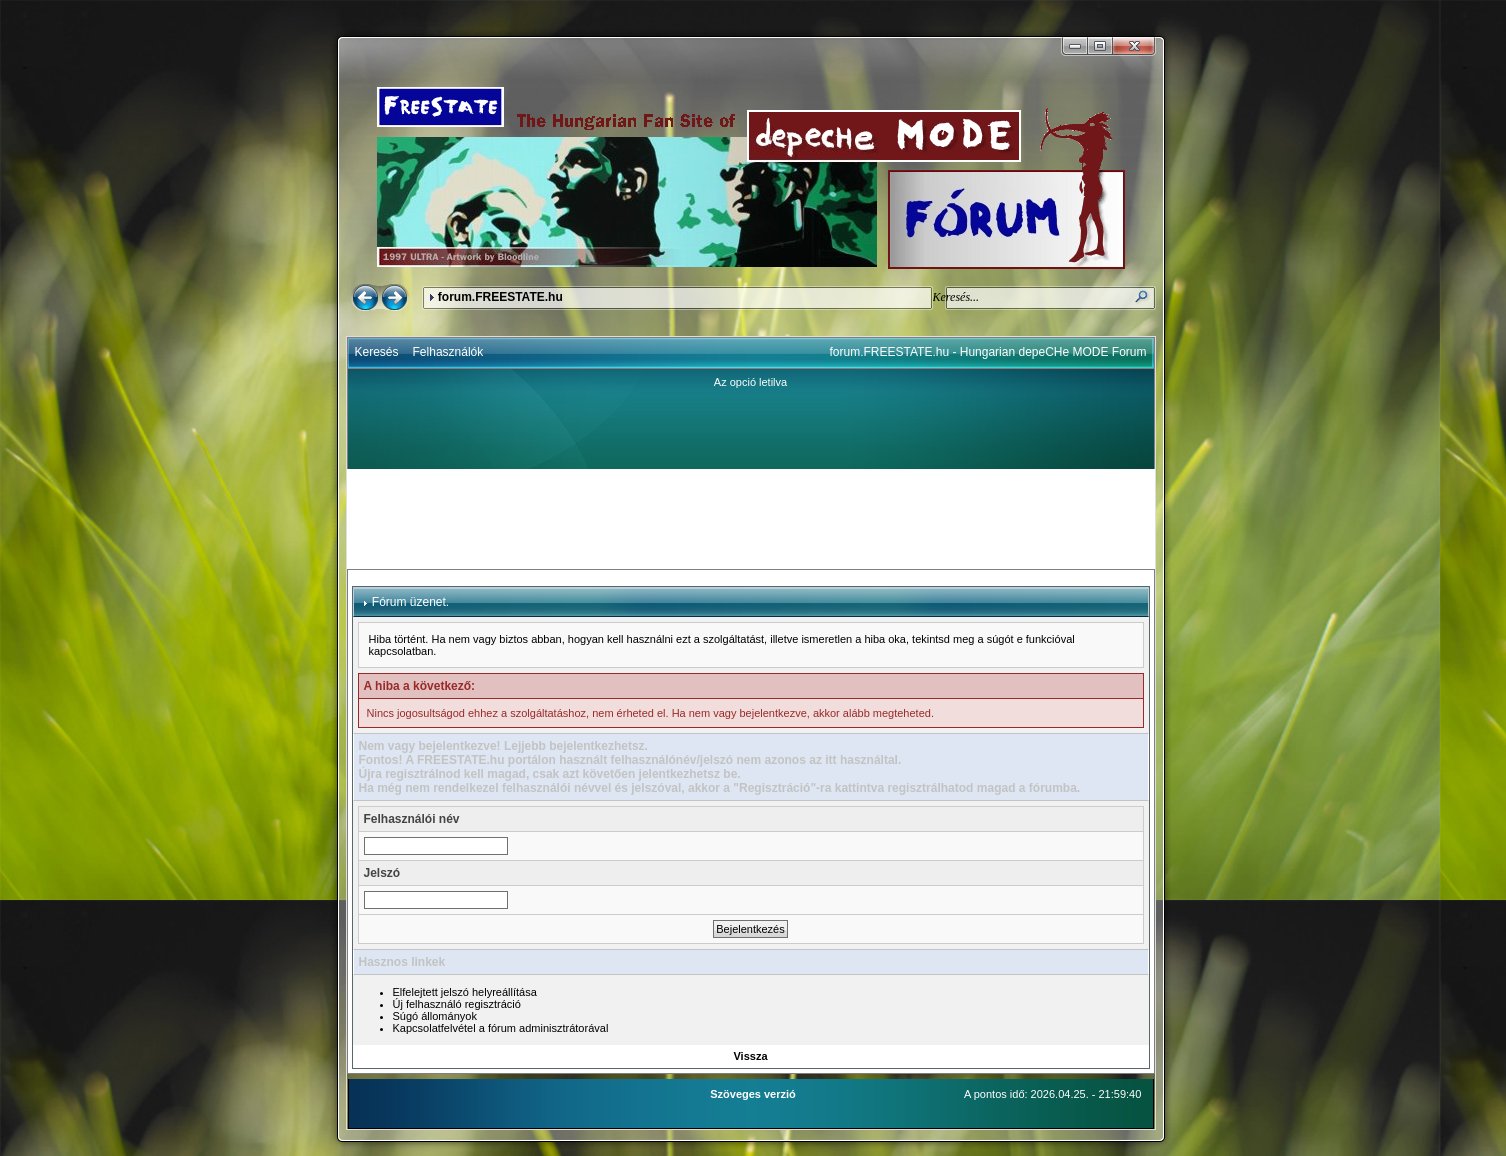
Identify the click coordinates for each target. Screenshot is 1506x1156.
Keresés (377, 352)
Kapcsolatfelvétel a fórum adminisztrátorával (501, 1028)
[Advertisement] (751, 519)
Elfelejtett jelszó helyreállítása (465, 992)
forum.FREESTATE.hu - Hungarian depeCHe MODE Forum (988, 352)
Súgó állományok (435, 1016)
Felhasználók (448, 352)
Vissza (750, 1056)
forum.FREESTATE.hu (500, 297)
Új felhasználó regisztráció (457, 1004)
